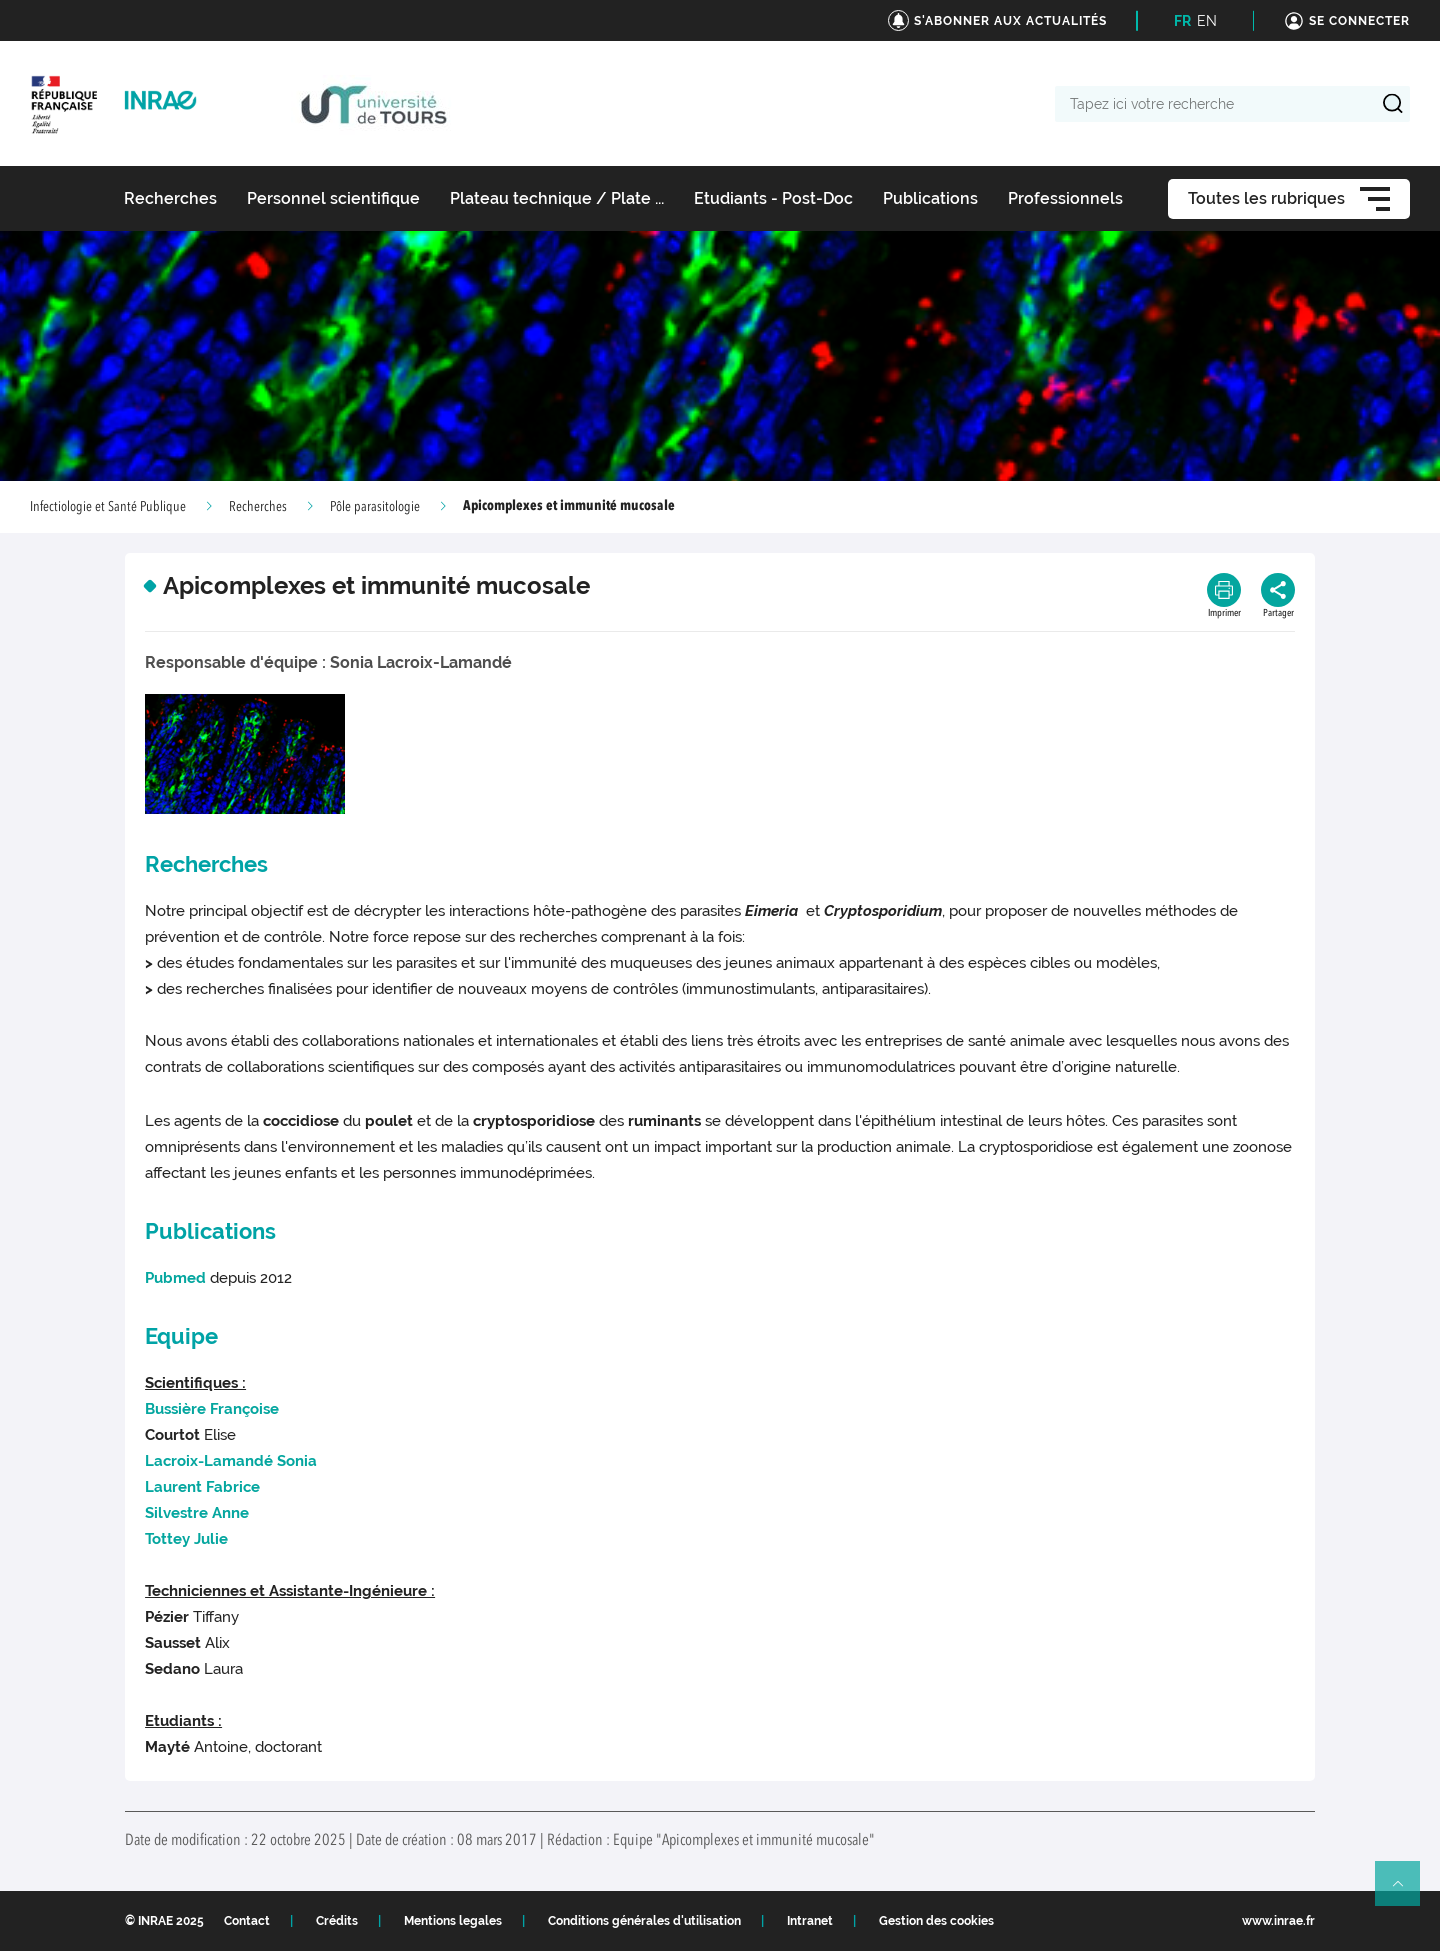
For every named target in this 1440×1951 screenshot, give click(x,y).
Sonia (231, 1461)
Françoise (212, 1409)
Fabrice (202, 1487)
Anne (197, 1513)
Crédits (337, 1921)
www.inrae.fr (1278, 1921)
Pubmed (175, 1278)
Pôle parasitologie (375, 507)
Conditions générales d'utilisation (644, 1921)
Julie (186, 1539)
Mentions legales (453, 1921)
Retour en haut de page (1406, 1892)
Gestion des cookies (936, 1921)
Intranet (810, 1921)
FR (1182, 21)
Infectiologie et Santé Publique (108, 507)
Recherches (258, 507)
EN (1207, 21)
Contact (247, 1921)
